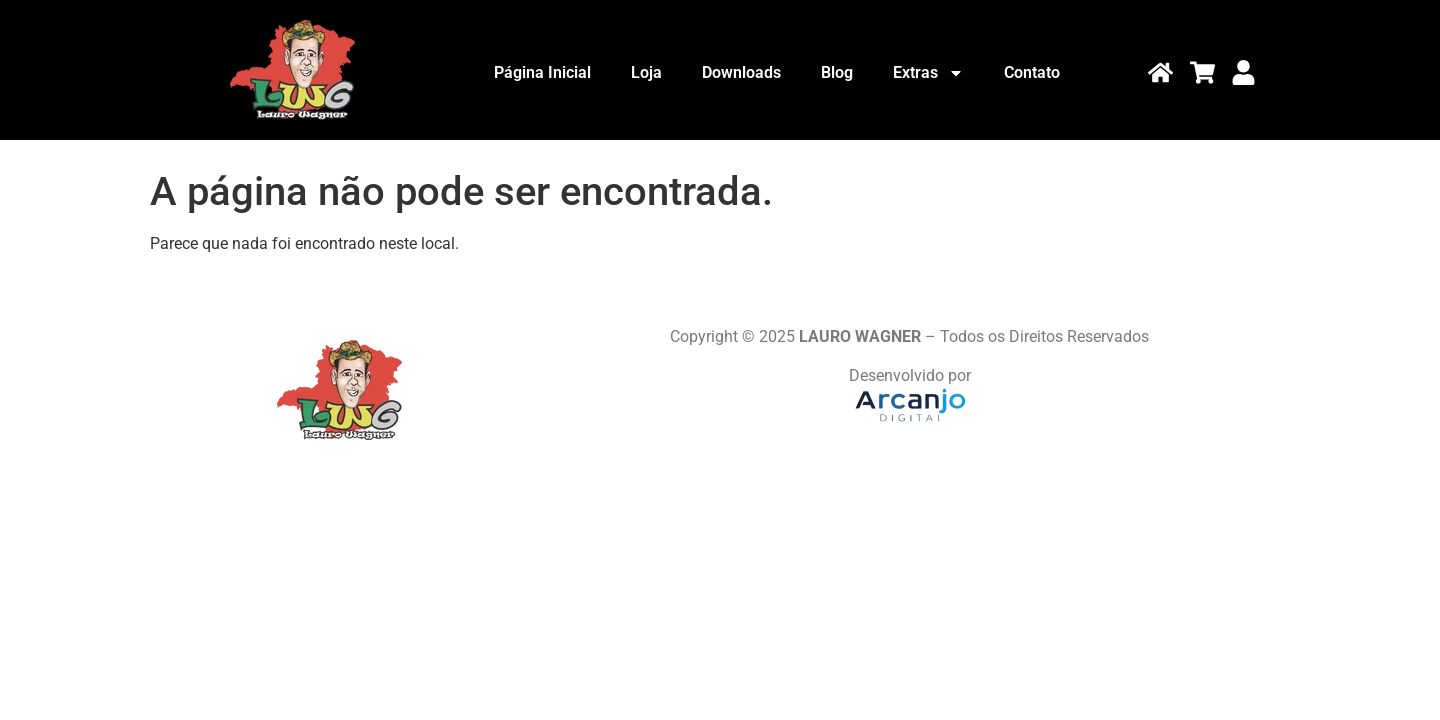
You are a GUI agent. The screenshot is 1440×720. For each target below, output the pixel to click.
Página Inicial (542, 72)
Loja (646, 72)
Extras (928, 73)
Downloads (741, 72)
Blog (837, 72)
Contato (1032, 72)
